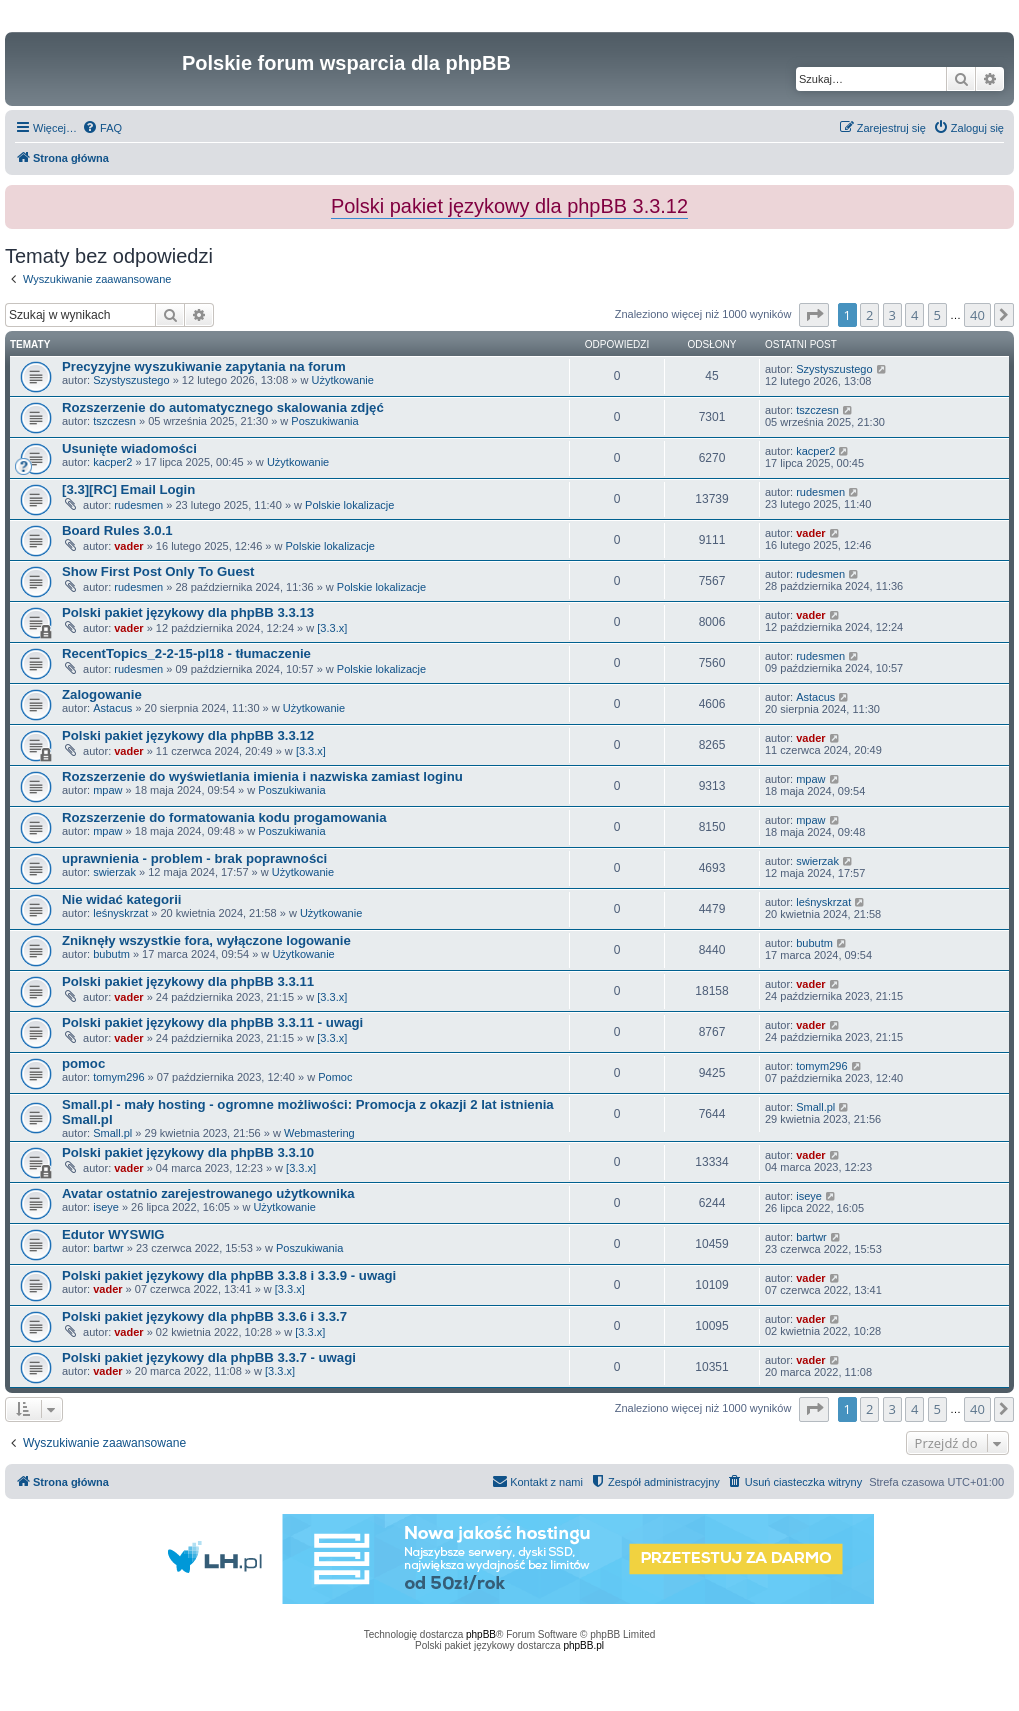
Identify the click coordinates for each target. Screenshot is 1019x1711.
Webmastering (319, 1133)
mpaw (107, 790)
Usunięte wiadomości (129, 448)
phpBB (481, 1634)
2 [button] (869, 315)
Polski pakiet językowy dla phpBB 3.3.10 (188, 1152)
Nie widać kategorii (121, 899)
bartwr (108, 1248)
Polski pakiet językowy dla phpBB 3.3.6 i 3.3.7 (204, 1316)
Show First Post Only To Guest (158, 571)
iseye (106, 1207)
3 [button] (892, 315)
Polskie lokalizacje (349, 505)
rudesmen (138, 505)
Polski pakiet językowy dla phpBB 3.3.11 (188, 981)
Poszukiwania (324, 421)
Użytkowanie (343, 380)
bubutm (111, 954)
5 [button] (937, 315)
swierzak (114, 872)
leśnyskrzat (120, 913)
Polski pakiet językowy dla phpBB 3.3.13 (188, 612)
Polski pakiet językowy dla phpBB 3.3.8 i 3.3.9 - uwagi (229, 1275)
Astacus (112, 708)
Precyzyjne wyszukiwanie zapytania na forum (204, 366)
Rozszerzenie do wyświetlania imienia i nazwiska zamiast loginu (262, 776)
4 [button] (914, 315)
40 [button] (977, 315)
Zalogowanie (102, 694)
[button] (814, 315)
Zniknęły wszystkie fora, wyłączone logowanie (206, 940)
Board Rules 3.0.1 (117, 530)
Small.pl (112, 1133)
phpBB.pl (583, 1645)
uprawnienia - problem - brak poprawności (194, 858)
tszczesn (114, 421)
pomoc (83, 1063)
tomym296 (118, 1077)
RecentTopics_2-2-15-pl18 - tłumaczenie (186, 653)
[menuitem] (102, 128)
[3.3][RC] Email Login (128, 489)
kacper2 (112, 462)
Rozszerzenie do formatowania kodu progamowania (224, 817)
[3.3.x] (332, 628)
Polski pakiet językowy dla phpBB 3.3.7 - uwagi (209, 1357)
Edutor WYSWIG (113, 1234)
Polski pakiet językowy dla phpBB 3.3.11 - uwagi (212, 1022)
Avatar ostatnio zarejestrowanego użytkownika (208, 1193)
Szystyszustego (131, 380)
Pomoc (335, 1077)
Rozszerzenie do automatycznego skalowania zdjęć (223, 407)
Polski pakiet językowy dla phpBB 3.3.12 (188, 735)
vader (128, 546)
